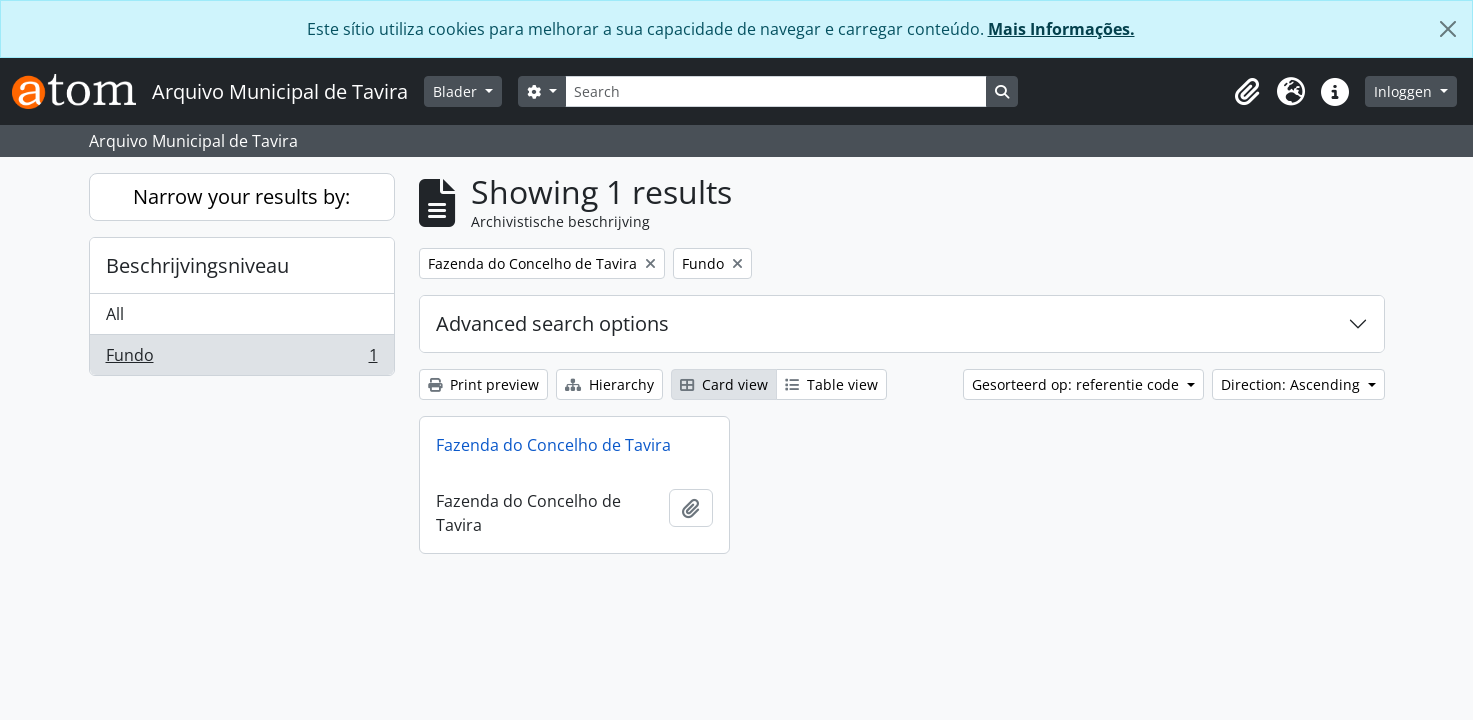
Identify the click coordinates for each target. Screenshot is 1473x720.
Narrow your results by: (241, 196)
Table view (831, 384)
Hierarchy (609, 384)
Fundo (241, 359)
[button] (1247, 92)
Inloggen (1405, 91)
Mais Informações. (1061, 29)
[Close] (1448, 29)
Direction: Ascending (1292, 384)
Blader (457, 91)
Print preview (483, 384)
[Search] (776, 91)
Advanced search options (552, 323)
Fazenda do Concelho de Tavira (553, 445)
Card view (724, 384)
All (115, 314)
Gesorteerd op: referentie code (1077, 384)
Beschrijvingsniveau (197, 265)
